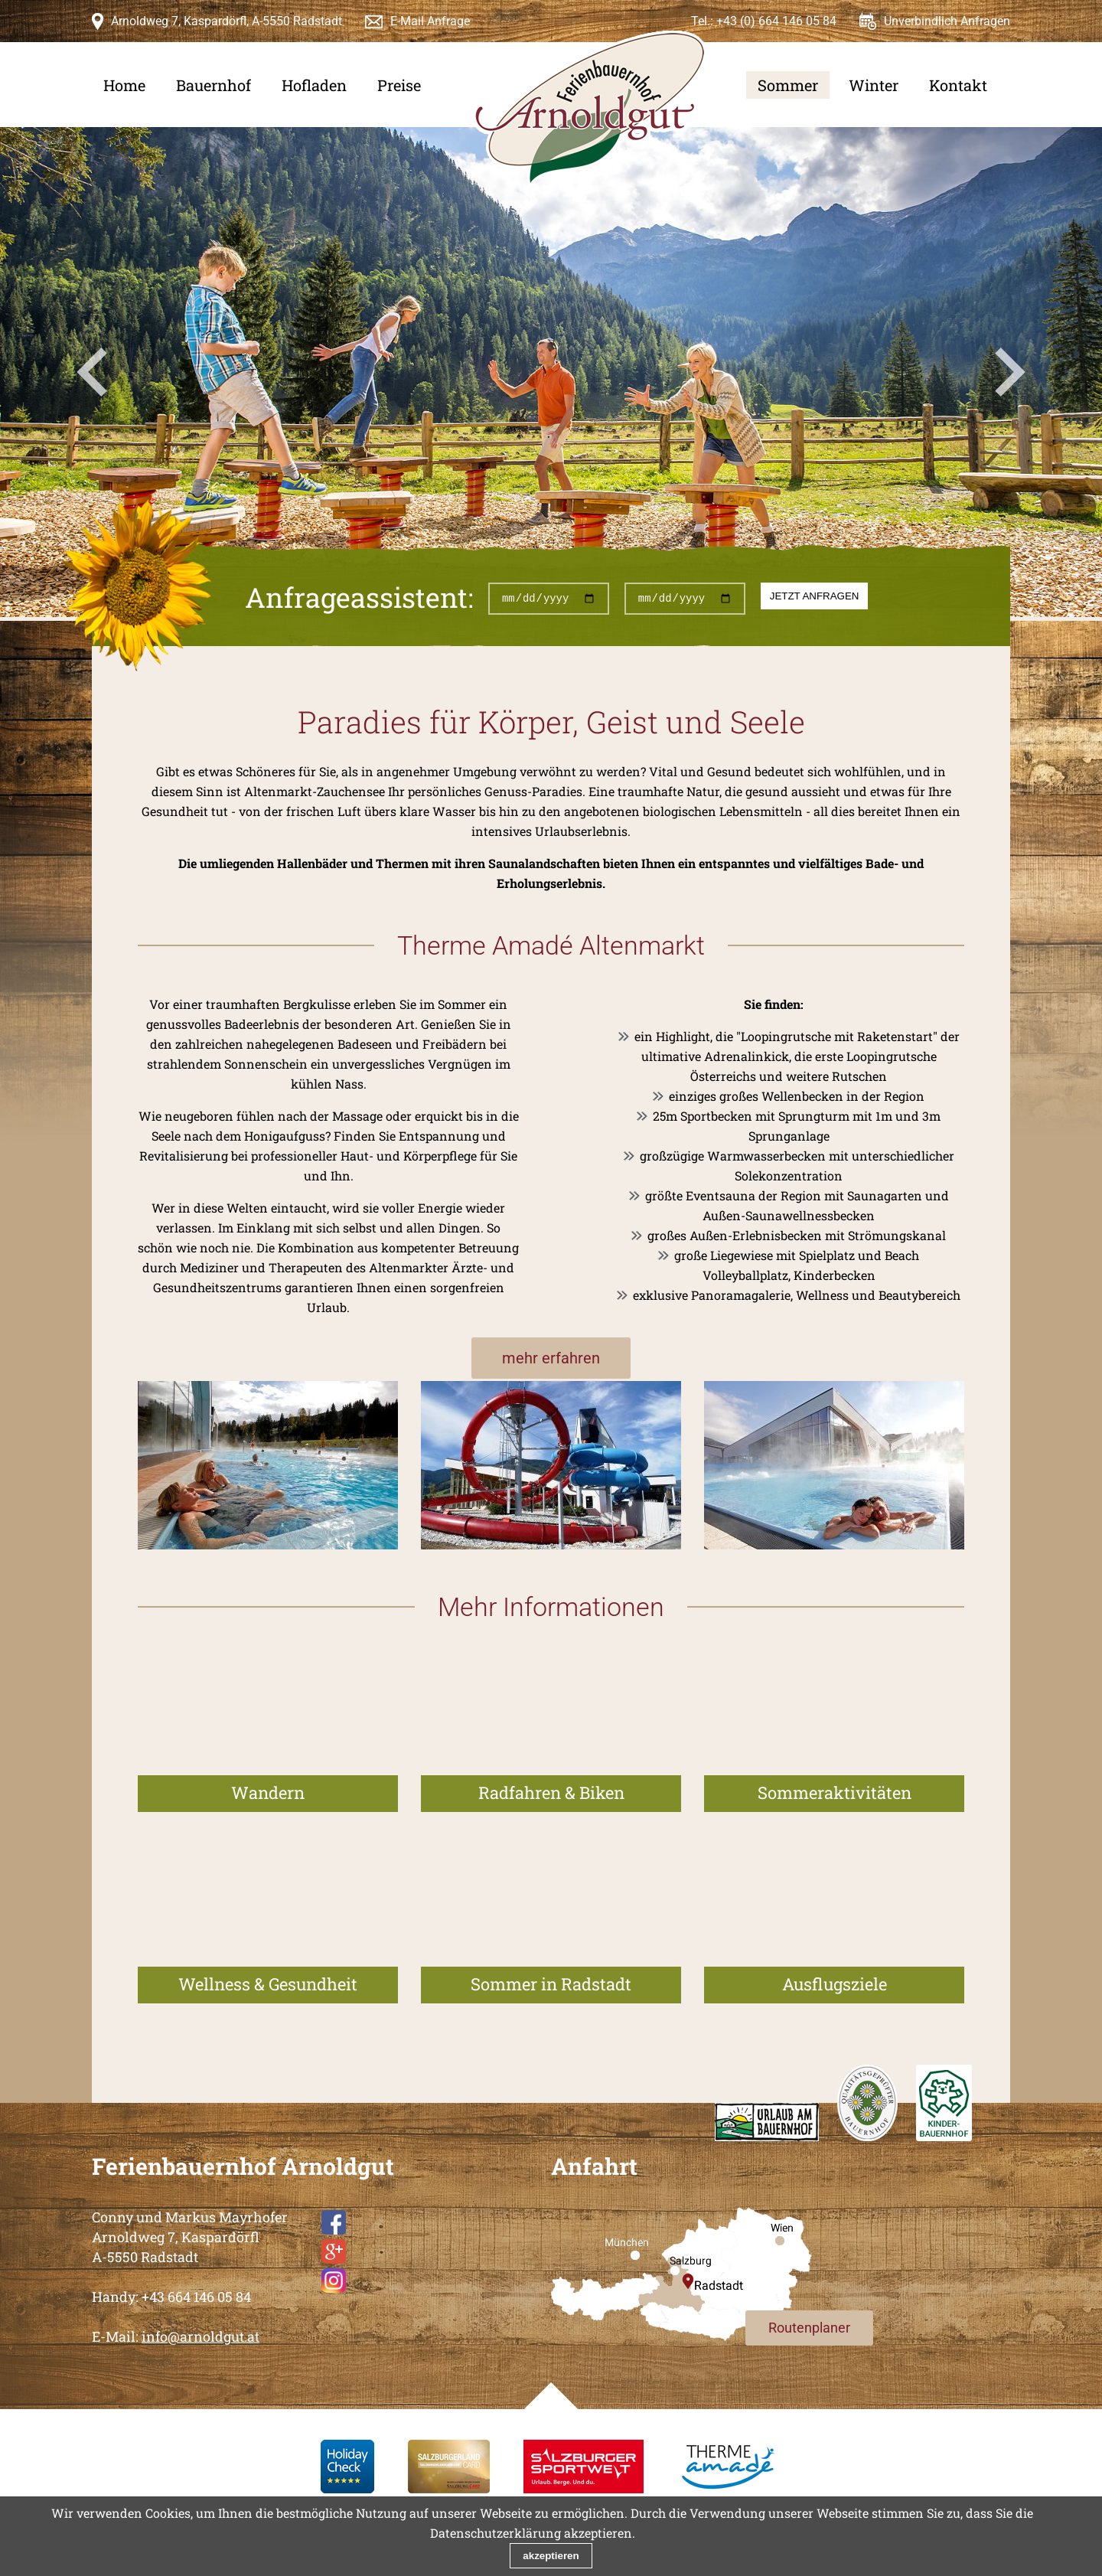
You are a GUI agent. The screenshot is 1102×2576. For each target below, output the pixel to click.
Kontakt (958, 85)
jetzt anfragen (814, 596)
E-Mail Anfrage (430, 21)
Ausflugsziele (834, 1984)
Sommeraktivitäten (834, 1792)
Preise (399, 85)
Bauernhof (213, 85)
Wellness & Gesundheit (267, 1984)
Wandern (268, 1792)
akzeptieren (551, 2555)
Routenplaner (809, 2328)
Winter (873, 85)
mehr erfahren (551, 1358)
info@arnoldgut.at (200, 2336)
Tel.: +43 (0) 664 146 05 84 (763, 21)
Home (124, 85)
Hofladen (314, 85)
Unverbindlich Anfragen (947, 21)
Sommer (788, 85)
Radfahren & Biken (551, 1792)
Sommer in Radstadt (551, 1984)
